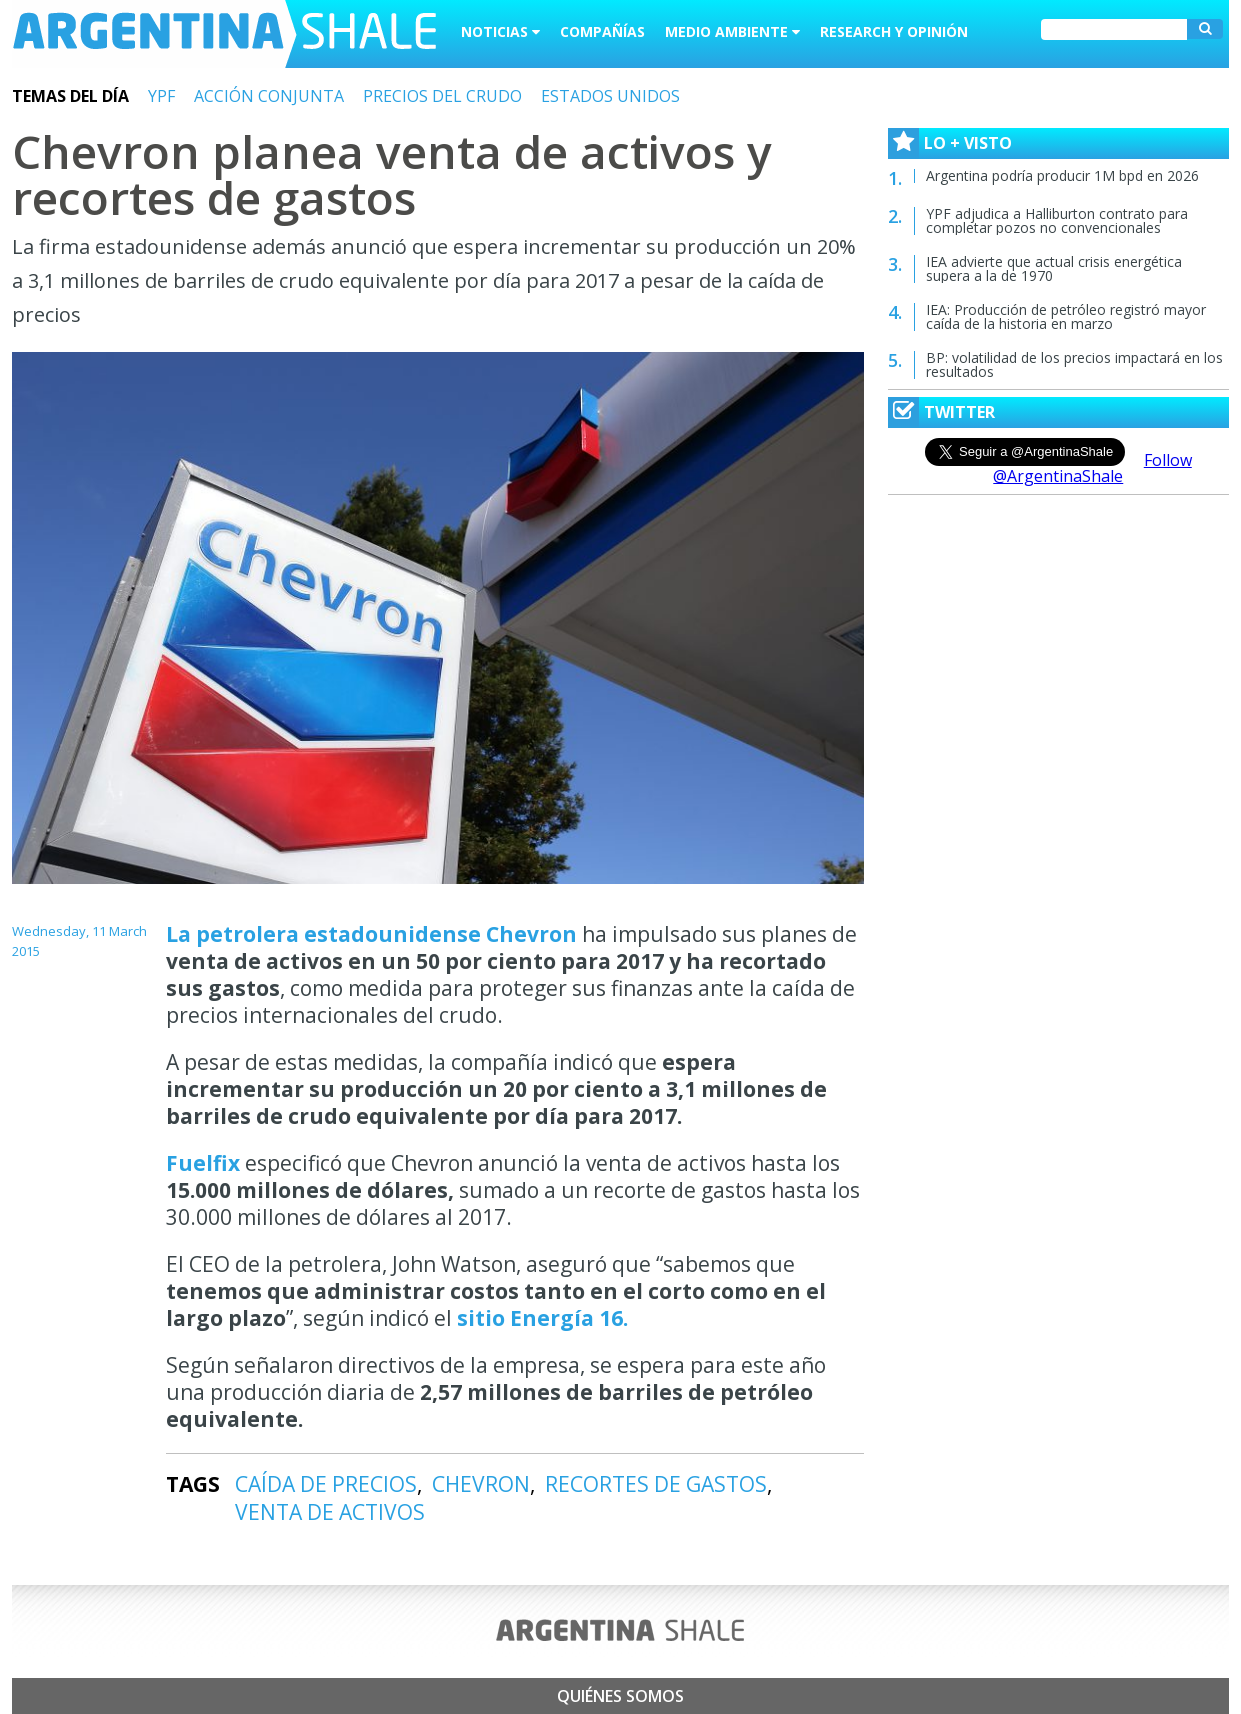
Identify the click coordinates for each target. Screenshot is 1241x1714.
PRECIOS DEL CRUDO (442, 96)
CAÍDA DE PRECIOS (326, 1484)
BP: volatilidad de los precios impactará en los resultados (1074, 364)
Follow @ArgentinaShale (1092, 468)
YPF (161, 96)
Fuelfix (205, 1163)
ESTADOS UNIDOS (610, 96)
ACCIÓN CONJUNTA (269, 96)
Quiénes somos (620, 1696)
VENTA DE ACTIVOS (330, 1512)
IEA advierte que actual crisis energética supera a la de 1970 (1054, 268)
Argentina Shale (224, 34)
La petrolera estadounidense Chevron (374, 934)
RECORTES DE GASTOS (656, 1484)
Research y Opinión (894, 31)
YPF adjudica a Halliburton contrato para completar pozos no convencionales (1057, 220)
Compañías (602, 31)
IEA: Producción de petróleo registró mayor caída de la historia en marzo (1066, 316)
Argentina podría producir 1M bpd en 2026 (1062, 175)
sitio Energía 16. (542, 1318)
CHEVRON (481, 1484)
